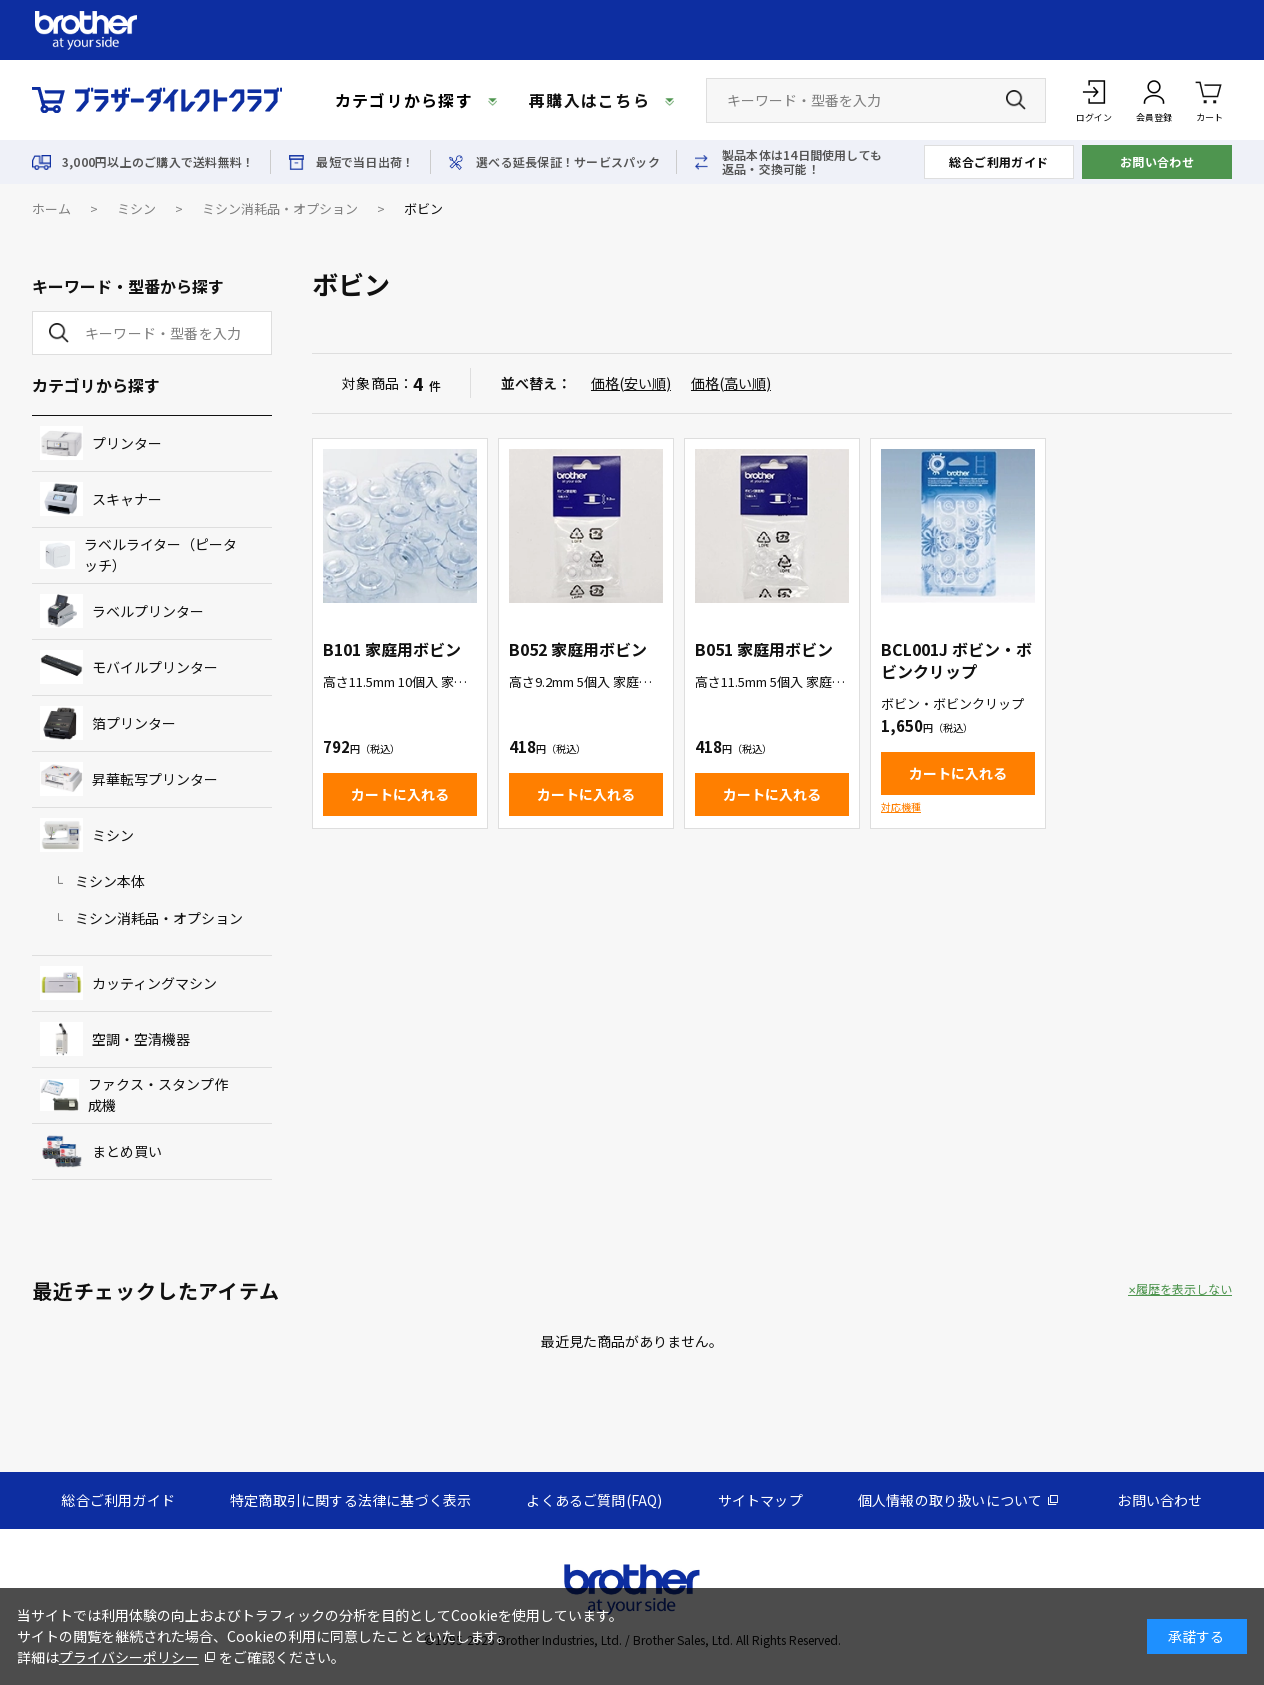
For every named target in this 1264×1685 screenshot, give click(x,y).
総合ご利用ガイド (999, 161)
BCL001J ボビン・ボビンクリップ (956, 660)
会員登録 (1154, 117)
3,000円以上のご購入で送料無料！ (158, 162)
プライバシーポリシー (129, 1657)
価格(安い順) (631, 383)
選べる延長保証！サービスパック (568, 162)
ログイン (1094, 117)
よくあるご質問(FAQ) (594, 1500)
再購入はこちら (589, 100)
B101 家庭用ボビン (392, 649)
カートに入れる (400, 794)
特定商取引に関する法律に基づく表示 (350, 1500)
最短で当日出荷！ (365, 162)
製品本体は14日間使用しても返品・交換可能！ (802, 162)
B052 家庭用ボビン (578, 649)
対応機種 (901, 806)
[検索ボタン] (1016, 100)
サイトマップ (760, 1500)
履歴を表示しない (1184, 1289)
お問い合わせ (1157, 161)
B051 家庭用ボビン (764, 649)
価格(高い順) (731, 383)
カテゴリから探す (404, 100)
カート (1209, 99)
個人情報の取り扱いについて (950, 1500)
